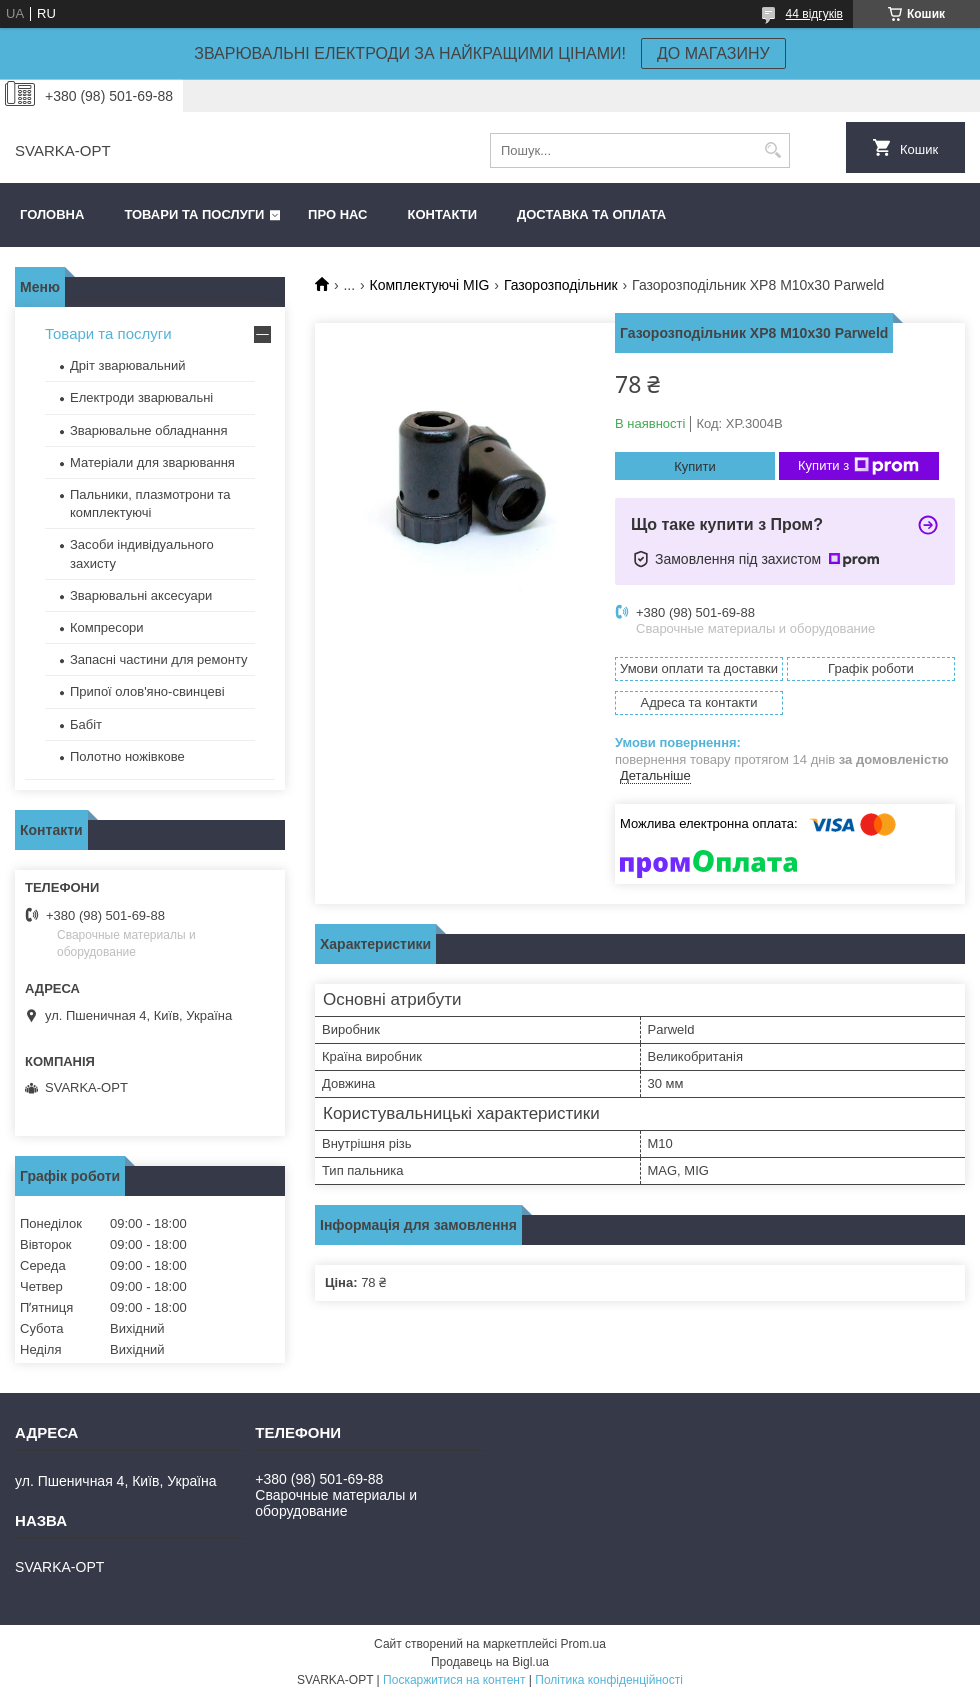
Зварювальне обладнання (149, 430)
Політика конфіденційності (609, 1680)
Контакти (443, 214)
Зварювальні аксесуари (141, 595)
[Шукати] (772, 150)
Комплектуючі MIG (430, 285)
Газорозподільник (561, 285)
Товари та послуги (194, 214)
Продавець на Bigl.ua (490, 1662)
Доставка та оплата (591, 214)
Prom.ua (583, 1644)
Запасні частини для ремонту (159, 659)
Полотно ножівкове (127, 756)
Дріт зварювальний (127, 365)
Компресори (107, 627)
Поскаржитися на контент (454, 1680)
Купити (695, 466)
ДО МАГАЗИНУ (713, 53)
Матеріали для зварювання (152, 462)
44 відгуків (814, 14)
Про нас (337, 214)
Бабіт (86, 724)
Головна (52, 214)
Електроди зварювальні (141, 397)
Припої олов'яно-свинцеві (147, 691)
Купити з (858, 466)
